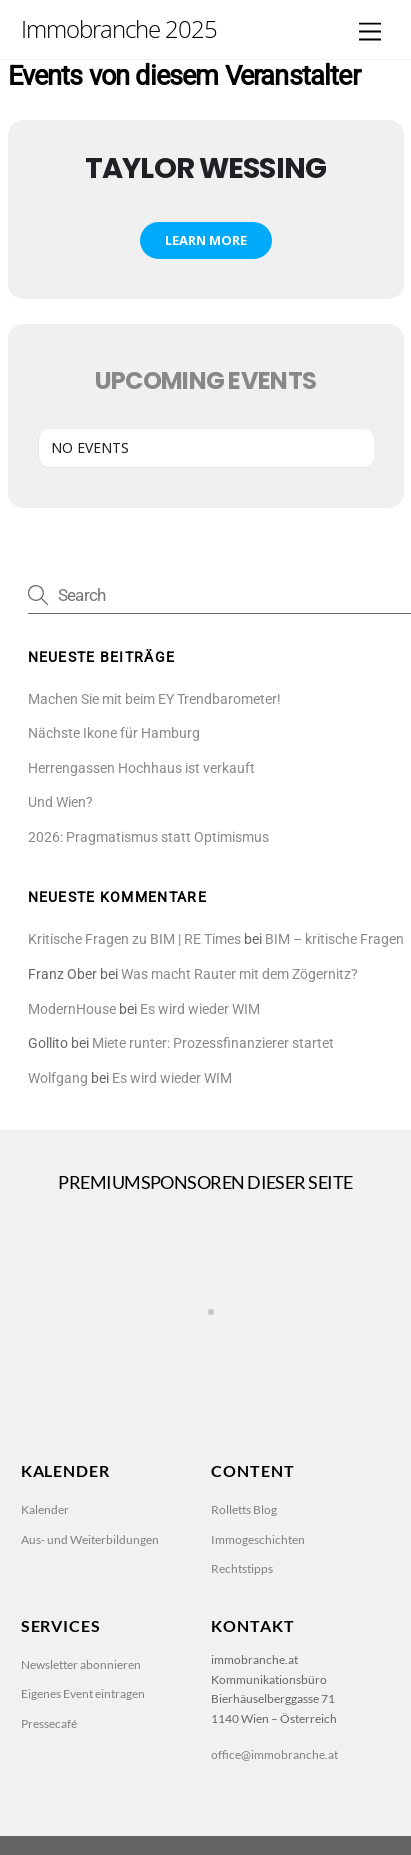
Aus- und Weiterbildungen (90, 1539)
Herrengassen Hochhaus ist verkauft (141, 768)
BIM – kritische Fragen (334, 939)
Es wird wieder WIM (200, 1009)
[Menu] (370, 32)
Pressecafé (49, 1723)
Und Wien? (60, 802)
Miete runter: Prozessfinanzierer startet (213, 1043)
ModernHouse (72, 1009)
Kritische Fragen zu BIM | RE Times (134, 939)
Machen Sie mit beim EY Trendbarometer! (154, 699)
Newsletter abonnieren (81, 1664)
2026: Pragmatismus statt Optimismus (148, 837)
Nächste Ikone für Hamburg (114, 733)
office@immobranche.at (274, 1754)
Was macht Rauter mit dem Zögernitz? (239, 974)
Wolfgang (58, 1078)
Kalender (45, 1509)
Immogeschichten (258, 1539)
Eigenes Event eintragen (83, 1693)
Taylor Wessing (205, 168)
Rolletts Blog (244, 1509)
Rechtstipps (242, 1568)
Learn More (206, 240)
